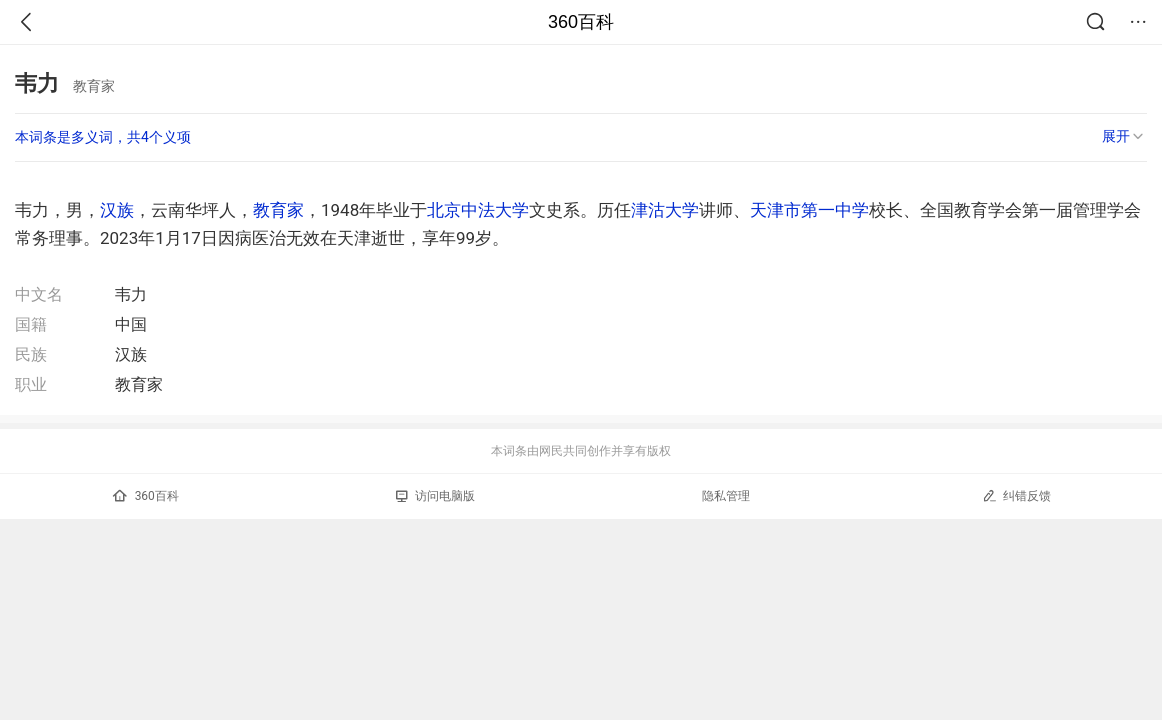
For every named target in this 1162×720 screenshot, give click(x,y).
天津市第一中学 (809, 210)
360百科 (581, 22)
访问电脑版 (435, 496)
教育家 (278, 210)
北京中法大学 (478, 210)
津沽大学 (665, 210)
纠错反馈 (1016, 495)
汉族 (117, 210)
